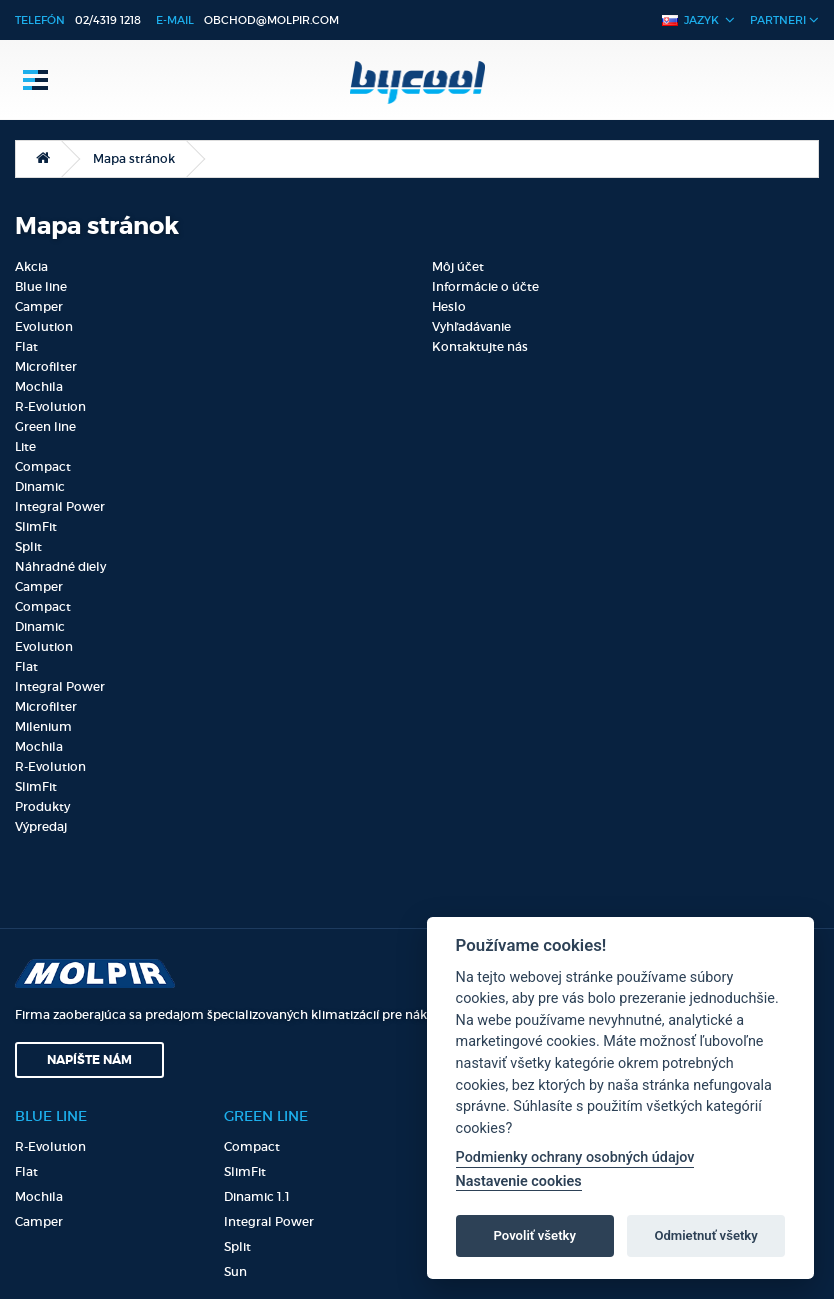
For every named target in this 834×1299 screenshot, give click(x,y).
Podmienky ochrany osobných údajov (575, 1157)
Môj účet (458, 266)
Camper (39, 306)
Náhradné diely (60, 566)
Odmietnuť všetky (705, 1235)
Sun (235, 1271)
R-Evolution (50, 406)
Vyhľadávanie (471, 326)
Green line (45, 426)
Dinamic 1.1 (257, 1196)
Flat (26, 346)
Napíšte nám (89, 1060)
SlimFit (36, 526)
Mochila (39, 386)
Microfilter (46, 366)
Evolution (44, 326)
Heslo (449, 306)
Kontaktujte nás (480, 346)
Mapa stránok (134, 158)
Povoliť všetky (535, 1235)
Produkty (42, 806)
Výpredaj (41, 826)
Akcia (31, 266)
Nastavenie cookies (519, 1181)
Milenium (43, 726)
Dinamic (40, 486)
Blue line (41, 286)
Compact (43, 466)
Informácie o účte (485, 286)
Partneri (784, 19)
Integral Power (60, 506)
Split (28, 546)
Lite (25, 446)
